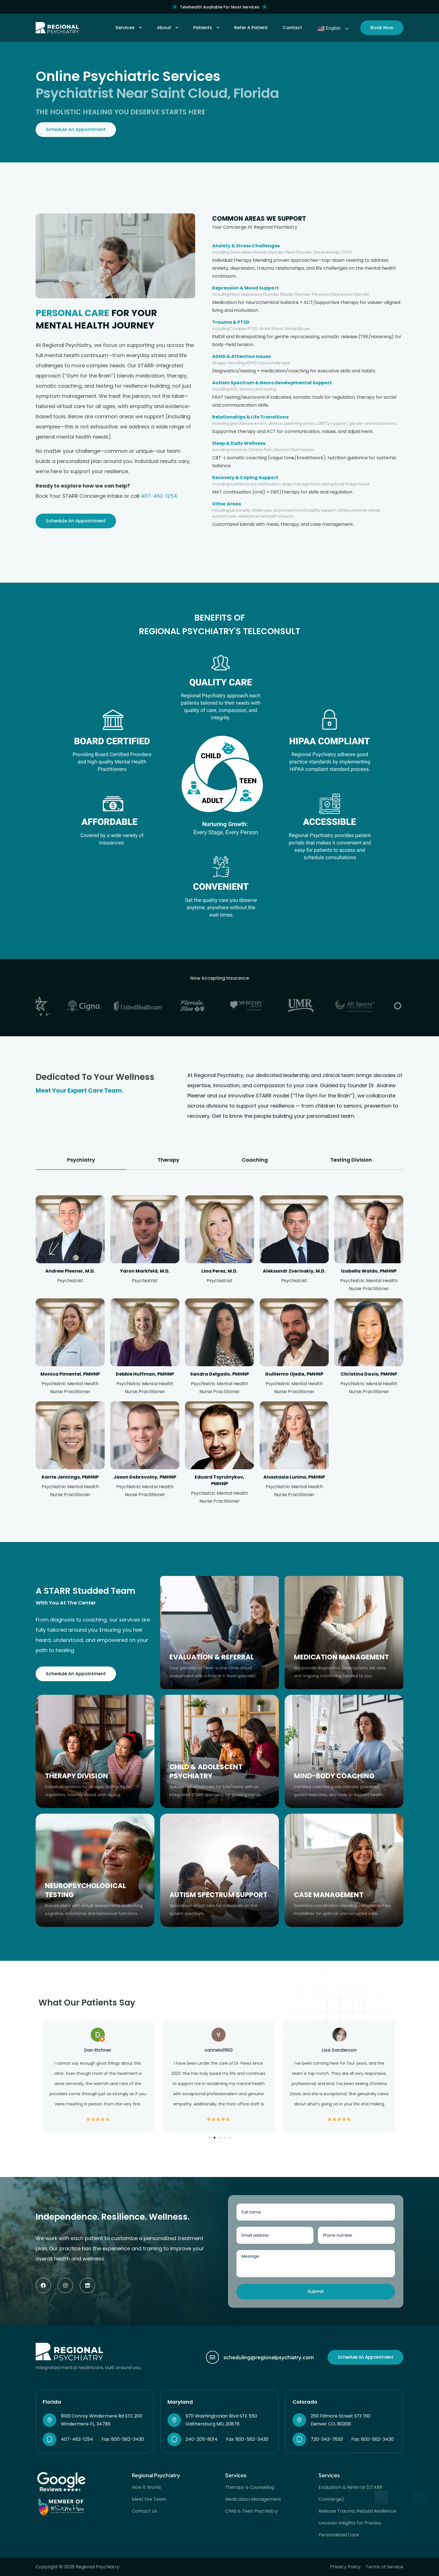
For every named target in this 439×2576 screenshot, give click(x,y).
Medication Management (253, 2499)
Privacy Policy (345, 2567)
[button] (209, 2138)
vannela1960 (219, 2050)
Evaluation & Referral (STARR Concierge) (350, 2493)
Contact (292, 27)
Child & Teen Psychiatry (251, 2511)
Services (128, 27)
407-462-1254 (159, 495)
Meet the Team (149, 2499)
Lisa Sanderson (340, 2050)
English (329, 28)
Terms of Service (384, 2567)
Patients (206, 27)
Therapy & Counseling (249, 2487)
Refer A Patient (251, 27)
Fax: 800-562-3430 (123, 2439)
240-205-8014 (202, 2439)
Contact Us (144, 2511)
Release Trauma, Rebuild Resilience (357, 2511)
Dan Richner (98, 2050)
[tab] (81, 1160)
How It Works (146, 2487)
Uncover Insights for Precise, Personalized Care (350, 2529)
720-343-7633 (327, 2439)
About (167, 27)
